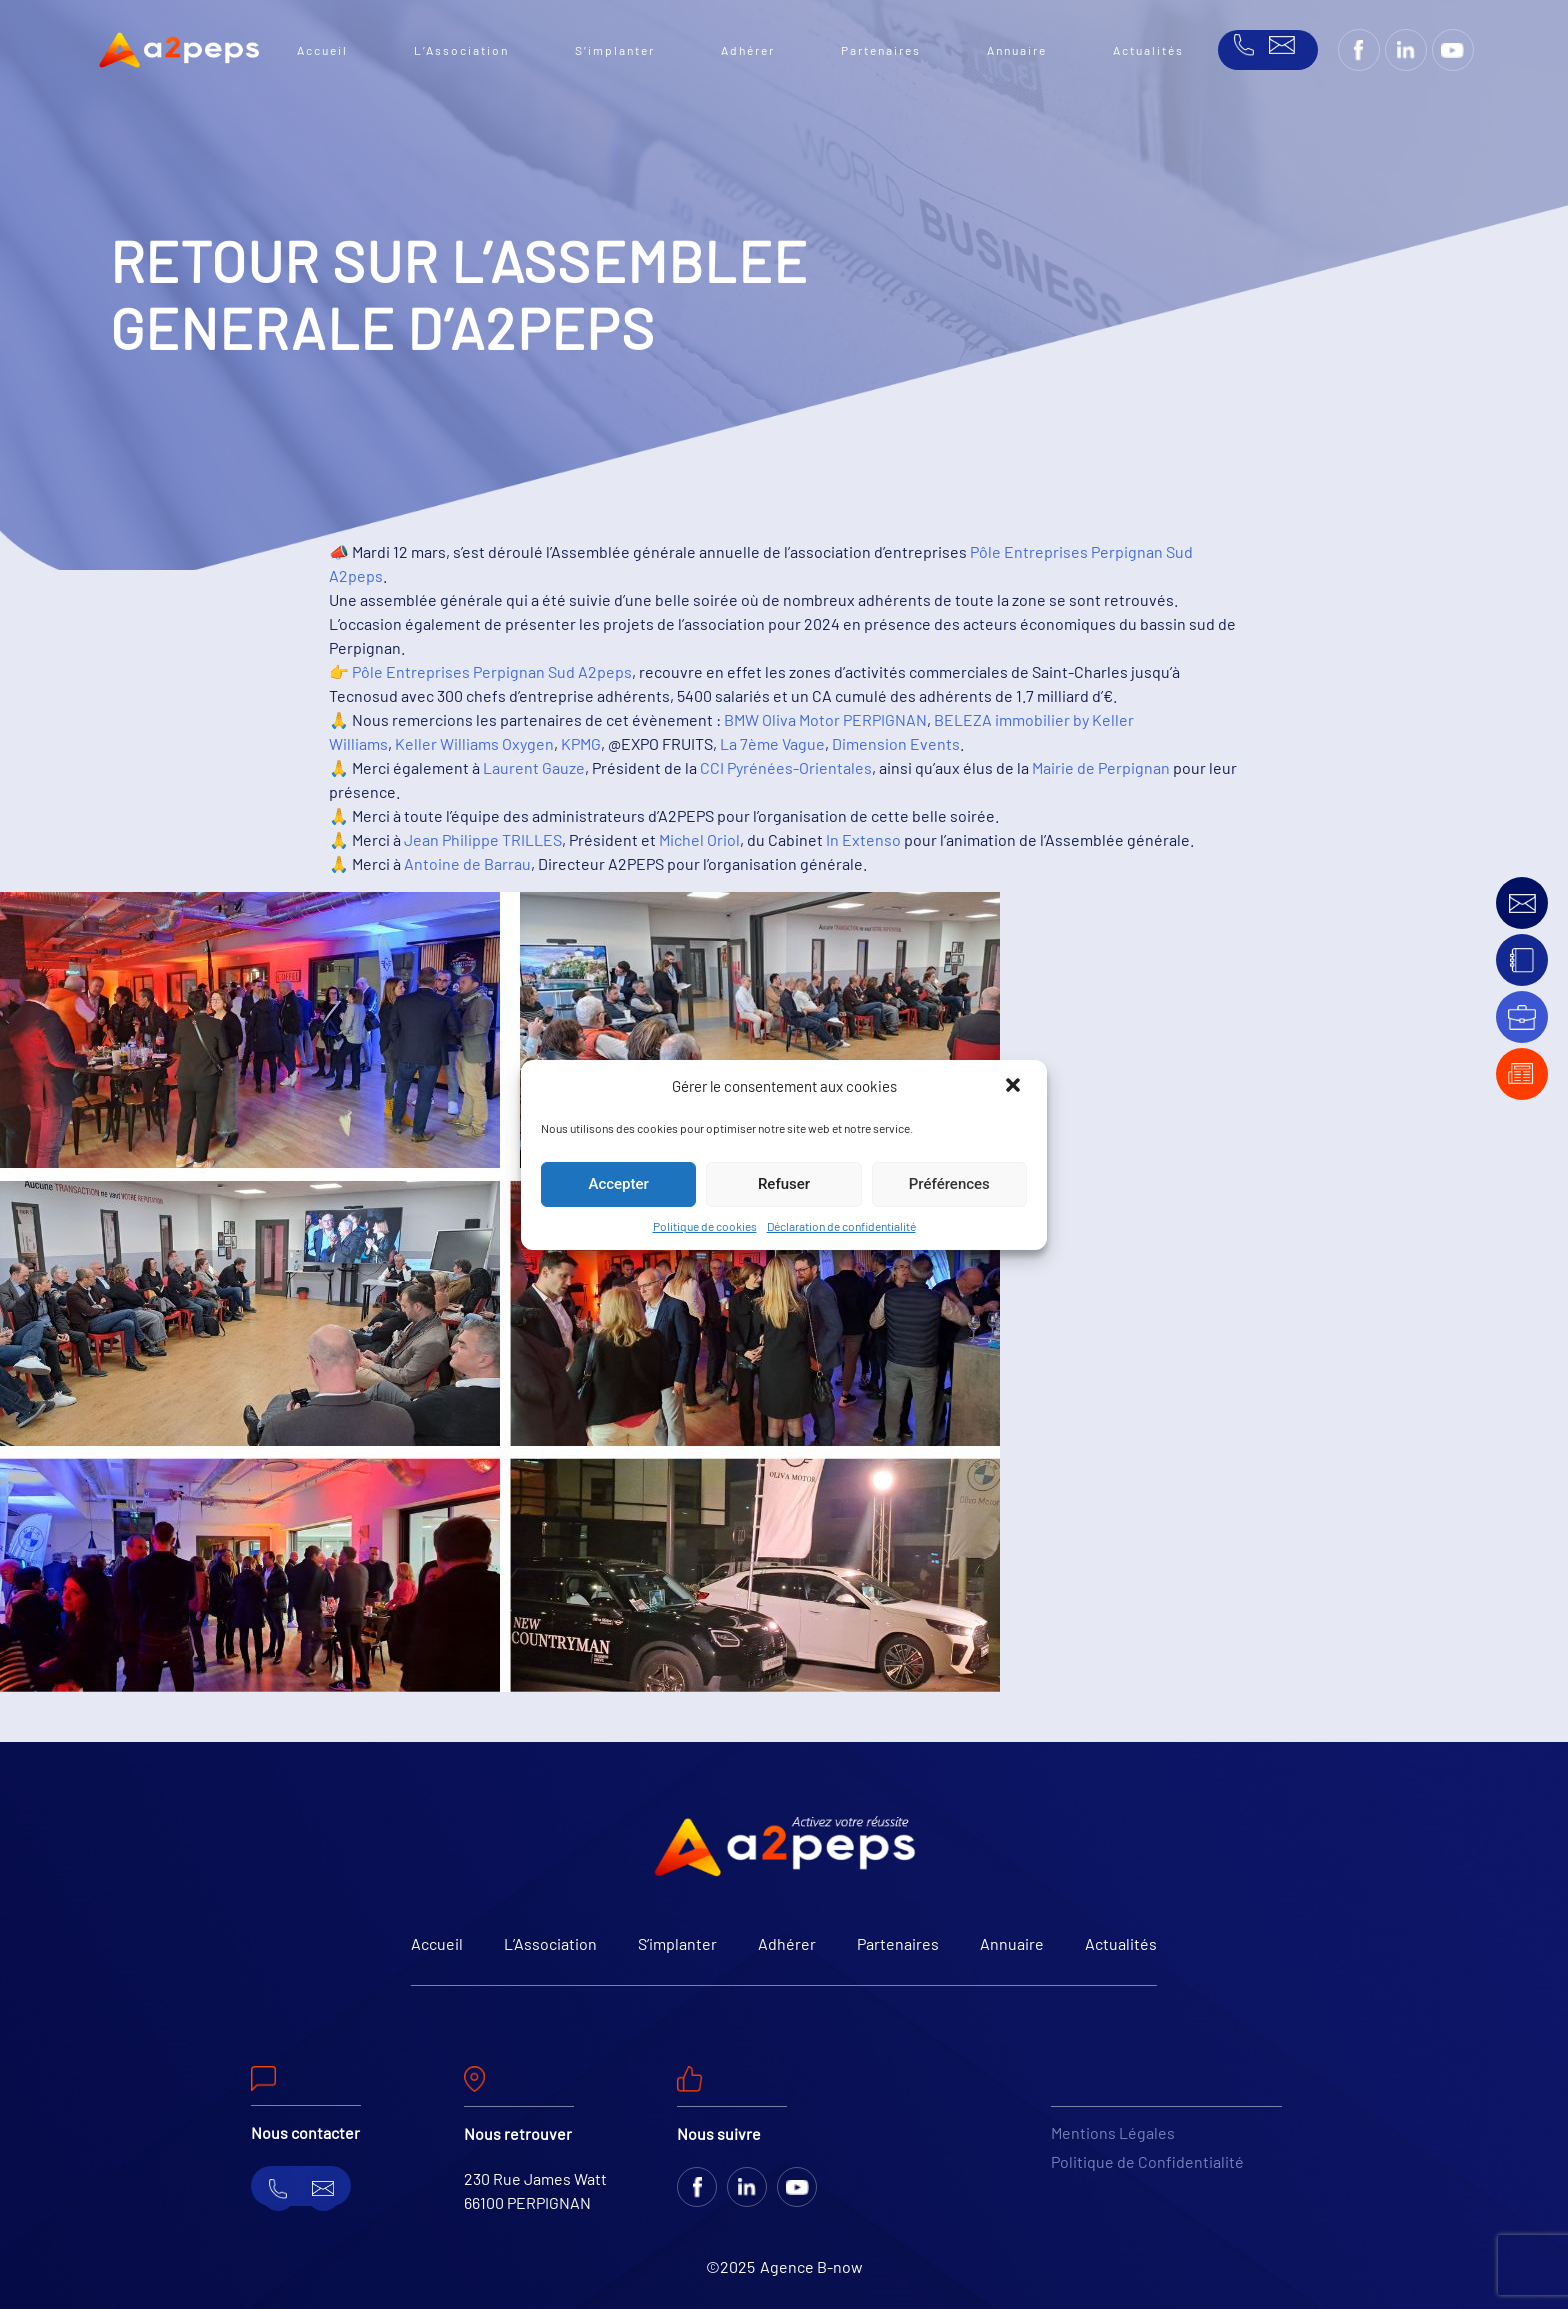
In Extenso (863, 839)
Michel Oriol (699, 839)
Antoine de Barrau (467, 863)
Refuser (784, 1184)
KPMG (581, 743)
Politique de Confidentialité (1147, 2161)
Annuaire (1017, 50)
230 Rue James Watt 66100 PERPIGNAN (535, 2190)
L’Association (461, 50)
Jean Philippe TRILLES (483, 839)
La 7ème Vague (772, 743)
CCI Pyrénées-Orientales (786, 767)
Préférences (949, 1184)
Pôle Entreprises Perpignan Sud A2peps (492, 671)
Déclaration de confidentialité (841, 1226)
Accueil (322, 50)
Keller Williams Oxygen (474, 743)
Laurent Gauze (534, 767)
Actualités (1148, 50)
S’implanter (615, 50)
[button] (1015, 1087)
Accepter (618, 1184)
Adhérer (748, 50)
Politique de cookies (705, 1226)
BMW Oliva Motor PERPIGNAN (825, 719)
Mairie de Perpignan (1101, 767)
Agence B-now (811, 2266)
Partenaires (881, 50)
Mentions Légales (1113, 2132)
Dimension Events (896, 743)
